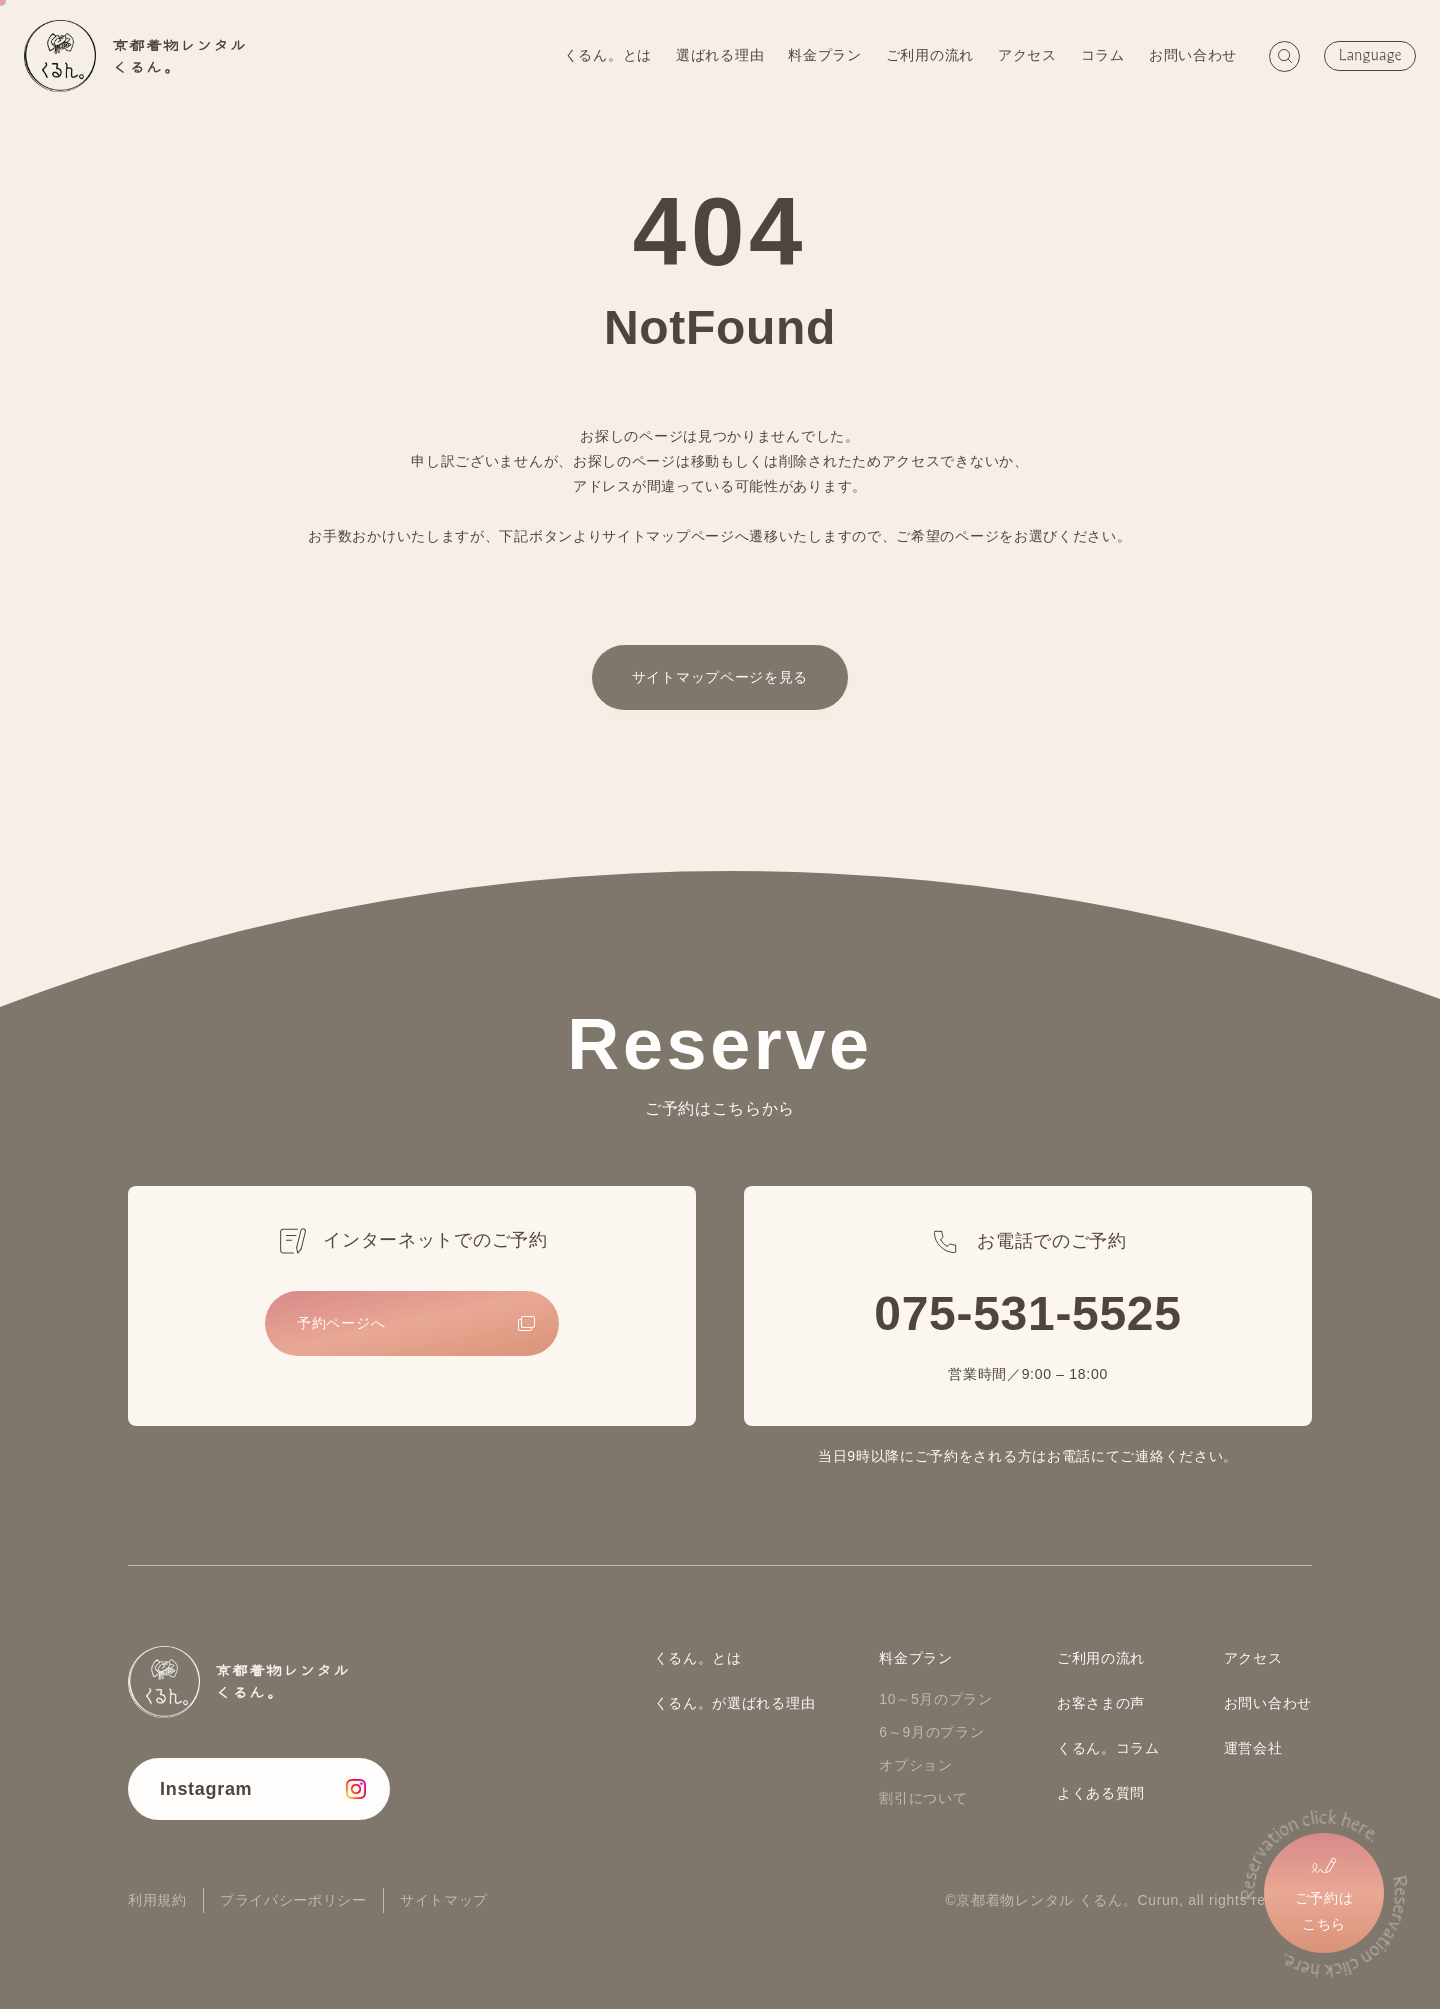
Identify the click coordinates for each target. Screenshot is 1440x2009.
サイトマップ (444, 1900)
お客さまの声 (1101, 1703)
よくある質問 (1101, 1793)
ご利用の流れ (927, 55)
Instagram (206, 1789)
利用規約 (157, 1900)
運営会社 (1253, 1748)
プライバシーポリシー (293, 1900)
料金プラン (822, 55)
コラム (1100, 55)
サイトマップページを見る (720, 677)
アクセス (1024, 55)
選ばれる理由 (717, 55)
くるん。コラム (1108, 1748)
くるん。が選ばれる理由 (735, 1703)
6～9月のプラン (931, 1732)
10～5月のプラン (936, 1699)
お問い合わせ (1190, 55)
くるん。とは (605, 55)
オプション (916, 1765)
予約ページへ (341, 1323)
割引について (923, 1798)
